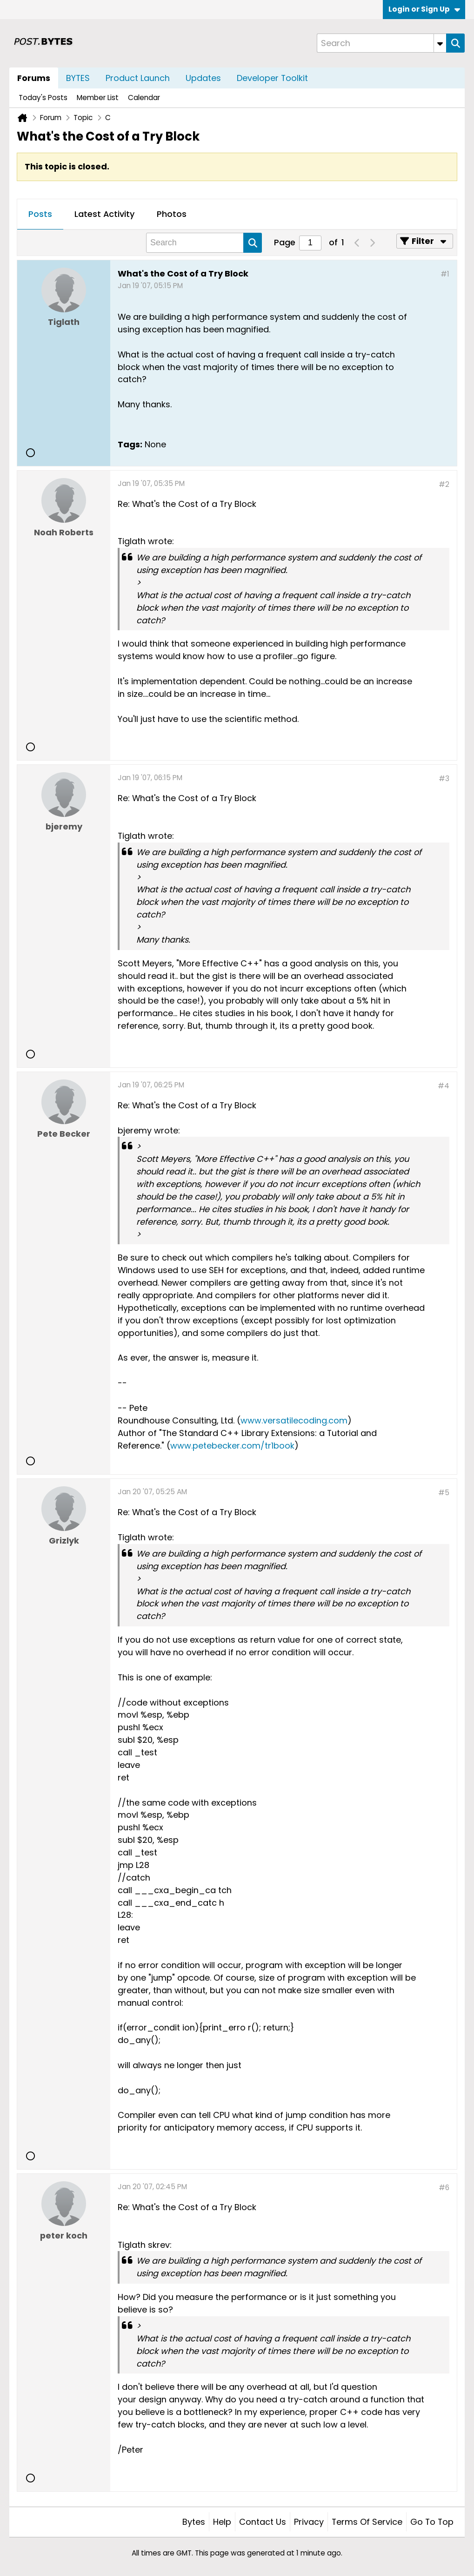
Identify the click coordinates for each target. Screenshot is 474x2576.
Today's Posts (43, 97)
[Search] (381, 43)
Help (222, 2522)
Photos (172, 214)
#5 (443, 1492)
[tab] (40, 214)
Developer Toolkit (272, 78)
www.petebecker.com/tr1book (232, 1445)
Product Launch (138, 78)
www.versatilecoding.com (293, 1420)
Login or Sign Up (424, 9)
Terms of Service (367, 2522)
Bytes (193, 2522)
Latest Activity (104, 214)
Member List (98, 97)
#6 (444, 2187)
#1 (445, 274)
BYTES (78, 78)
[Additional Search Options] (440, 43)
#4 (443, 1086)
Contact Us (262, 2522)
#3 (444, 778)
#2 (444, 484)
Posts (40, 214)
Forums (33, 78)
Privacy (309, 2522)
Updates (203, 78)
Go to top (432, 2522)
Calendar (144, 97)
